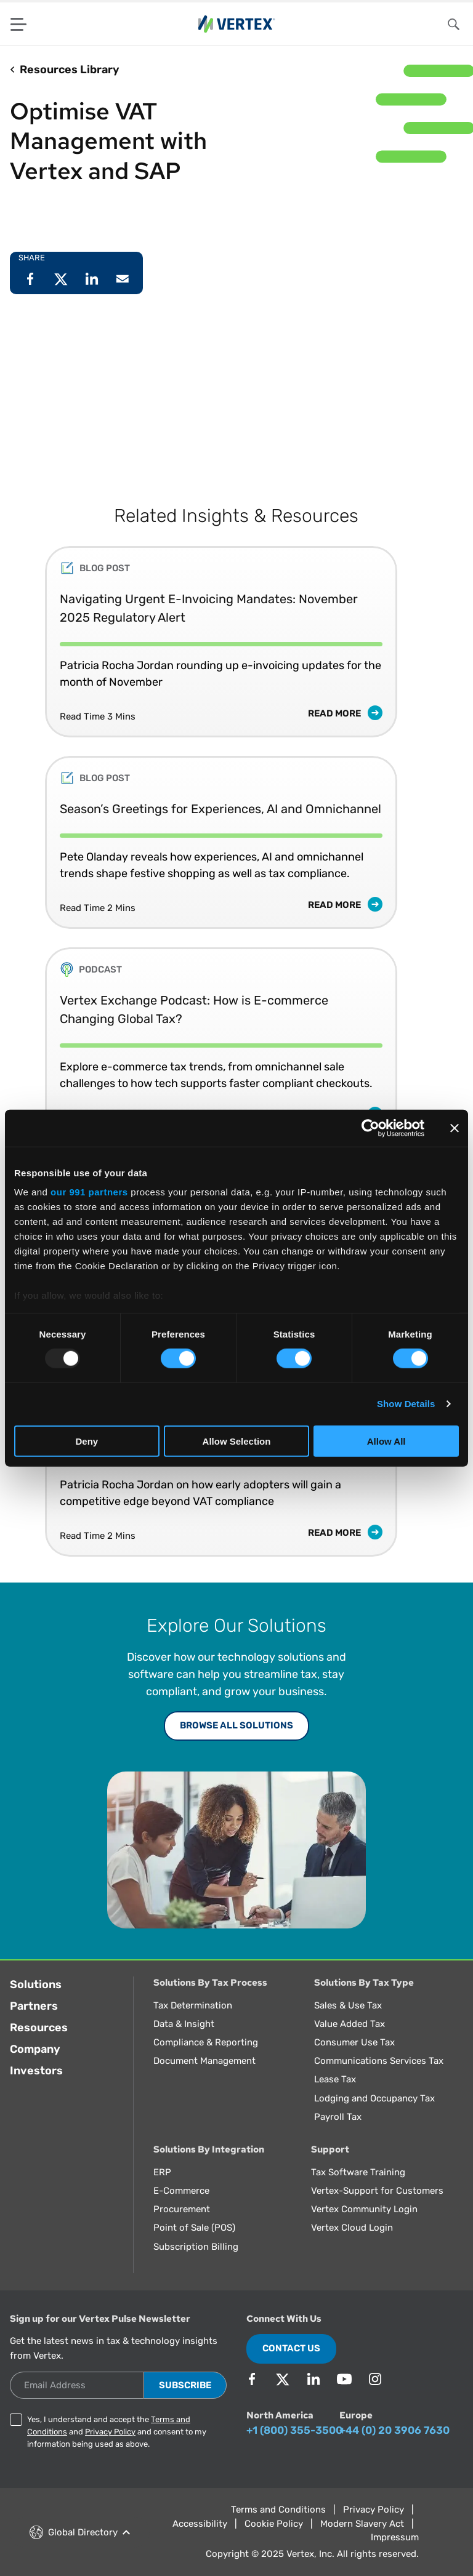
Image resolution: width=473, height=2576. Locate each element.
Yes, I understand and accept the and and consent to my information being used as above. (116, 2432)
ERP (162, 2172)
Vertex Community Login (364, 2209)
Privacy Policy (110, 2431)
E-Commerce (181, 2190)
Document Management (204, 2060)
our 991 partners (89, 1192)
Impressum (395, 2537)
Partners (34, 2006)
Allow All (386, 1441)
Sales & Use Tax (348, 2005)
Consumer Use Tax (354, 2042)
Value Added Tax (349, 2023)
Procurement (181, 2209)
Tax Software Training (358, 2172)
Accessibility (199, 2523)
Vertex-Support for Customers (377, 2190)
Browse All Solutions (236, 1725)
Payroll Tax (338, 2116)
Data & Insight (183, 2023)
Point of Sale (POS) (194, 2227)
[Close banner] (454, 1127)
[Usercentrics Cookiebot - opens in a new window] (370, 1127)
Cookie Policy (274, 2523)
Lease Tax (335, 2079)
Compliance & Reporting (205, 2042)
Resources (39, 2027)
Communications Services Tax (378, 2060)
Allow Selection (237, 1441)
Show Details (406, 1403)
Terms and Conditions (278, 2509)
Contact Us (291, 2348)
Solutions (36, 1984)
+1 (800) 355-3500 (294, 2430)
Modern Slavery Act (362, 2523)
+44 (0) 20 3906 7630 (394, 2430)
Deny (86, 1441)
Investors (36, 2070)
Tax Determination (192, 2005)
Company (35, 2049)
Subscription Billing (195, 2246)
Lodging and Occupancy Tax (374, 2098)
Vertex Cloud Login (352, 2227)
